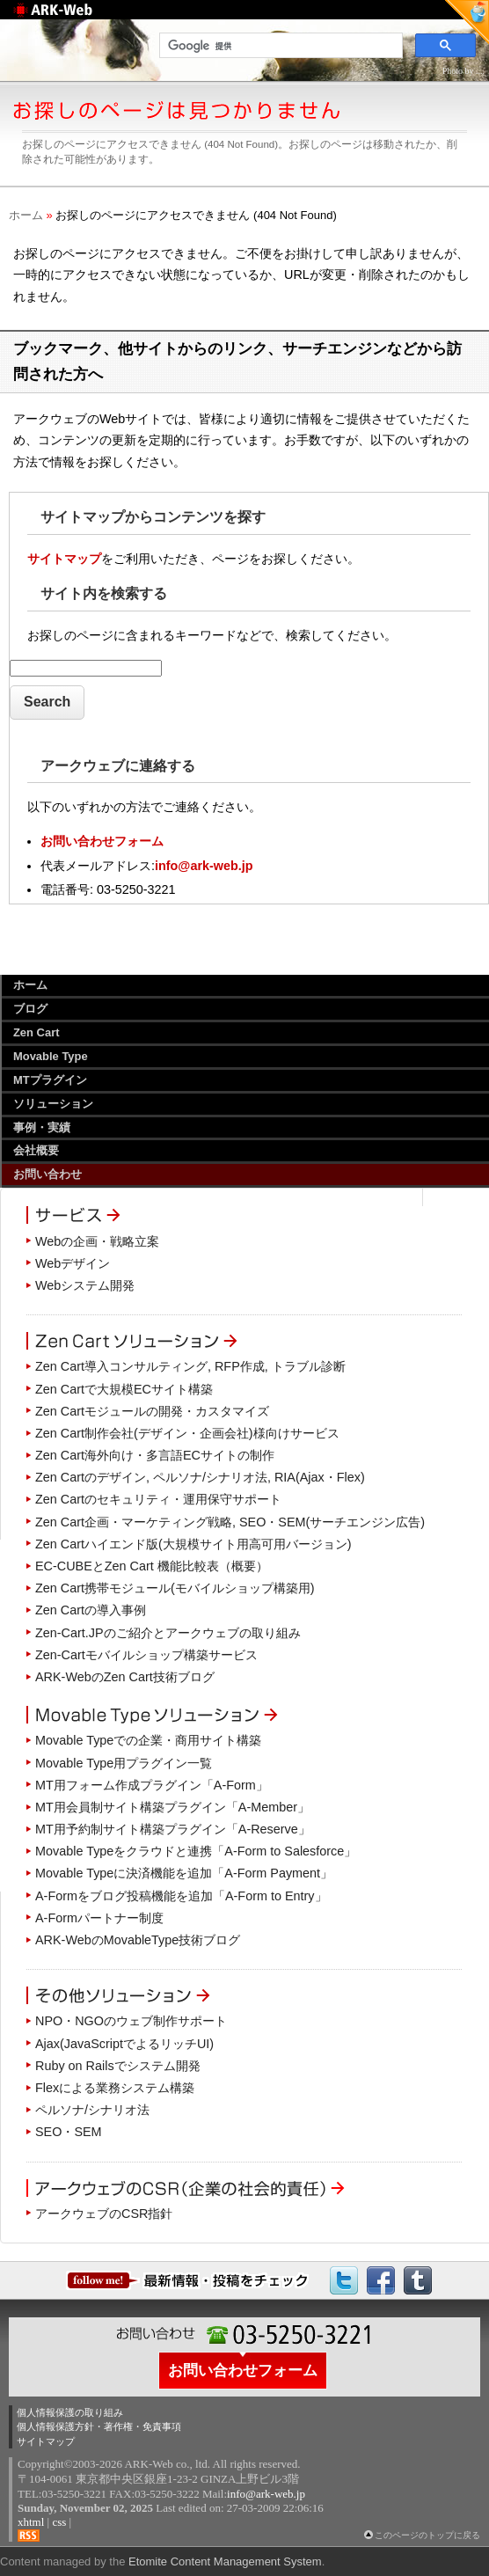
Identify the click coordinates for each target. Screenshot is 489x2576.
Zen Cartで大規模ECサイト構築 (124, 1389)
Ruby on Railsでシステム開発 (118, 2066)
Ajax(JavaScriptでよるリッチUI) (124, 2044)
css (59, 2521)
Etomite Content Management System (225, 2561)
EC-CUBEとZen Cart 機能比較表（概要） (151, 1566)
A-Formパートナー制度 (99, 1918)
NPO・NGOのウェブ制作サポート (131, 2021)
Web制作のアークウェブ (75, 18)
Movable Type (50, 1056)
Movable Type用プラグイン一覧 (123, 1763)
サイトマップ (64, 559)
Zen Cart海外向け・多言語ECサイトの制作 (154, 1455)
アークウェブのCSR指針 (103, 2213)
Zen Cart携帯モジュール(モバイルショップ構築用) (175, 1588)
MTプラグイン (50, 1080)
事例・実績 (41, 1127)
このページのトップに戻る (427, 2535)
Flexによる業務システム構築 (114, 2088)
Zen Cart (36, 1032)
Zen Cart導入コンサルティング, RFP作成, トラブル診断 (190, 1366)
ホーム (26, 215)
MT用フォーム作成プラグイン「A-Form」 (151, 1785)
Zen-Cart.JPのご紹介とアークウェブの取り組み (168, 1633)
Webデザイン (72, 1263)
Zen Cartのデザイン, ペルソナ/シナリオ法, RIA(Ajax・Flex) (200, 1477)
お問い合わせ (47, 1174)
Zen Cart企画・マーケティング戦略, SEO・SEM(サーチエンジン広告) (230, 1522)
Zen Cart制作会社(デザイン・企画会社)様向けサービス (187, 1433)
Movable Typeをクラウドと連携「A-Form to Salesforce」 (195, 1851)
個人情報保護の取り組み (70, 2412)
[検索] (279, 46)
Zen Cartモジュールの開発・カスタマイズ (152, 1411)
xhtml (31, 2521)
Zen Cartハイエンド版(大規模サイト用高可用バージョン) (193, 1544)
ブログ (30, 1008)
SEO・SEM (68, 2132)
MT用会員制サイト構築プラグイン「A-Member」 (172, 1807)
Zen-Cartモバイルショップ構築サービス (146, 1655)
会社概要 (36, 1150)
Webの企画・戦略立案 (97, 1241)
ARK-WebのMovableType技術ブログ (137, 1940)
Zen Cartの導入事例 (90, 1610)
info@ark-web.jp (204, 866)
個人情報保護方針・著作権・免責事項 (99, 2426)
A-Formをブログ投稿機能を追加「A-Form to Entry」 (181, 1896)
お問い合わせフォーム (102, 841)
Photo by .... (463, 71)
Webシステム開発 (85, 1285)
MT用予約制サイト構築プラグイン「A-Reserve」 (172, 1829)
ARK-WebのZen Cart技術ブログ (125, 1677)
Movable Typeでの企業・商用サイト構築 (148, 1740)
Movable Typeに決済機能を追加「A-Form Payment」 (183, 1873)
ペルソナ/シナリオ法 (92, 2110)
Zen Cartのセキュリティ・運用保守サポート (158, 1499)
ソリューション (53, 1103)
